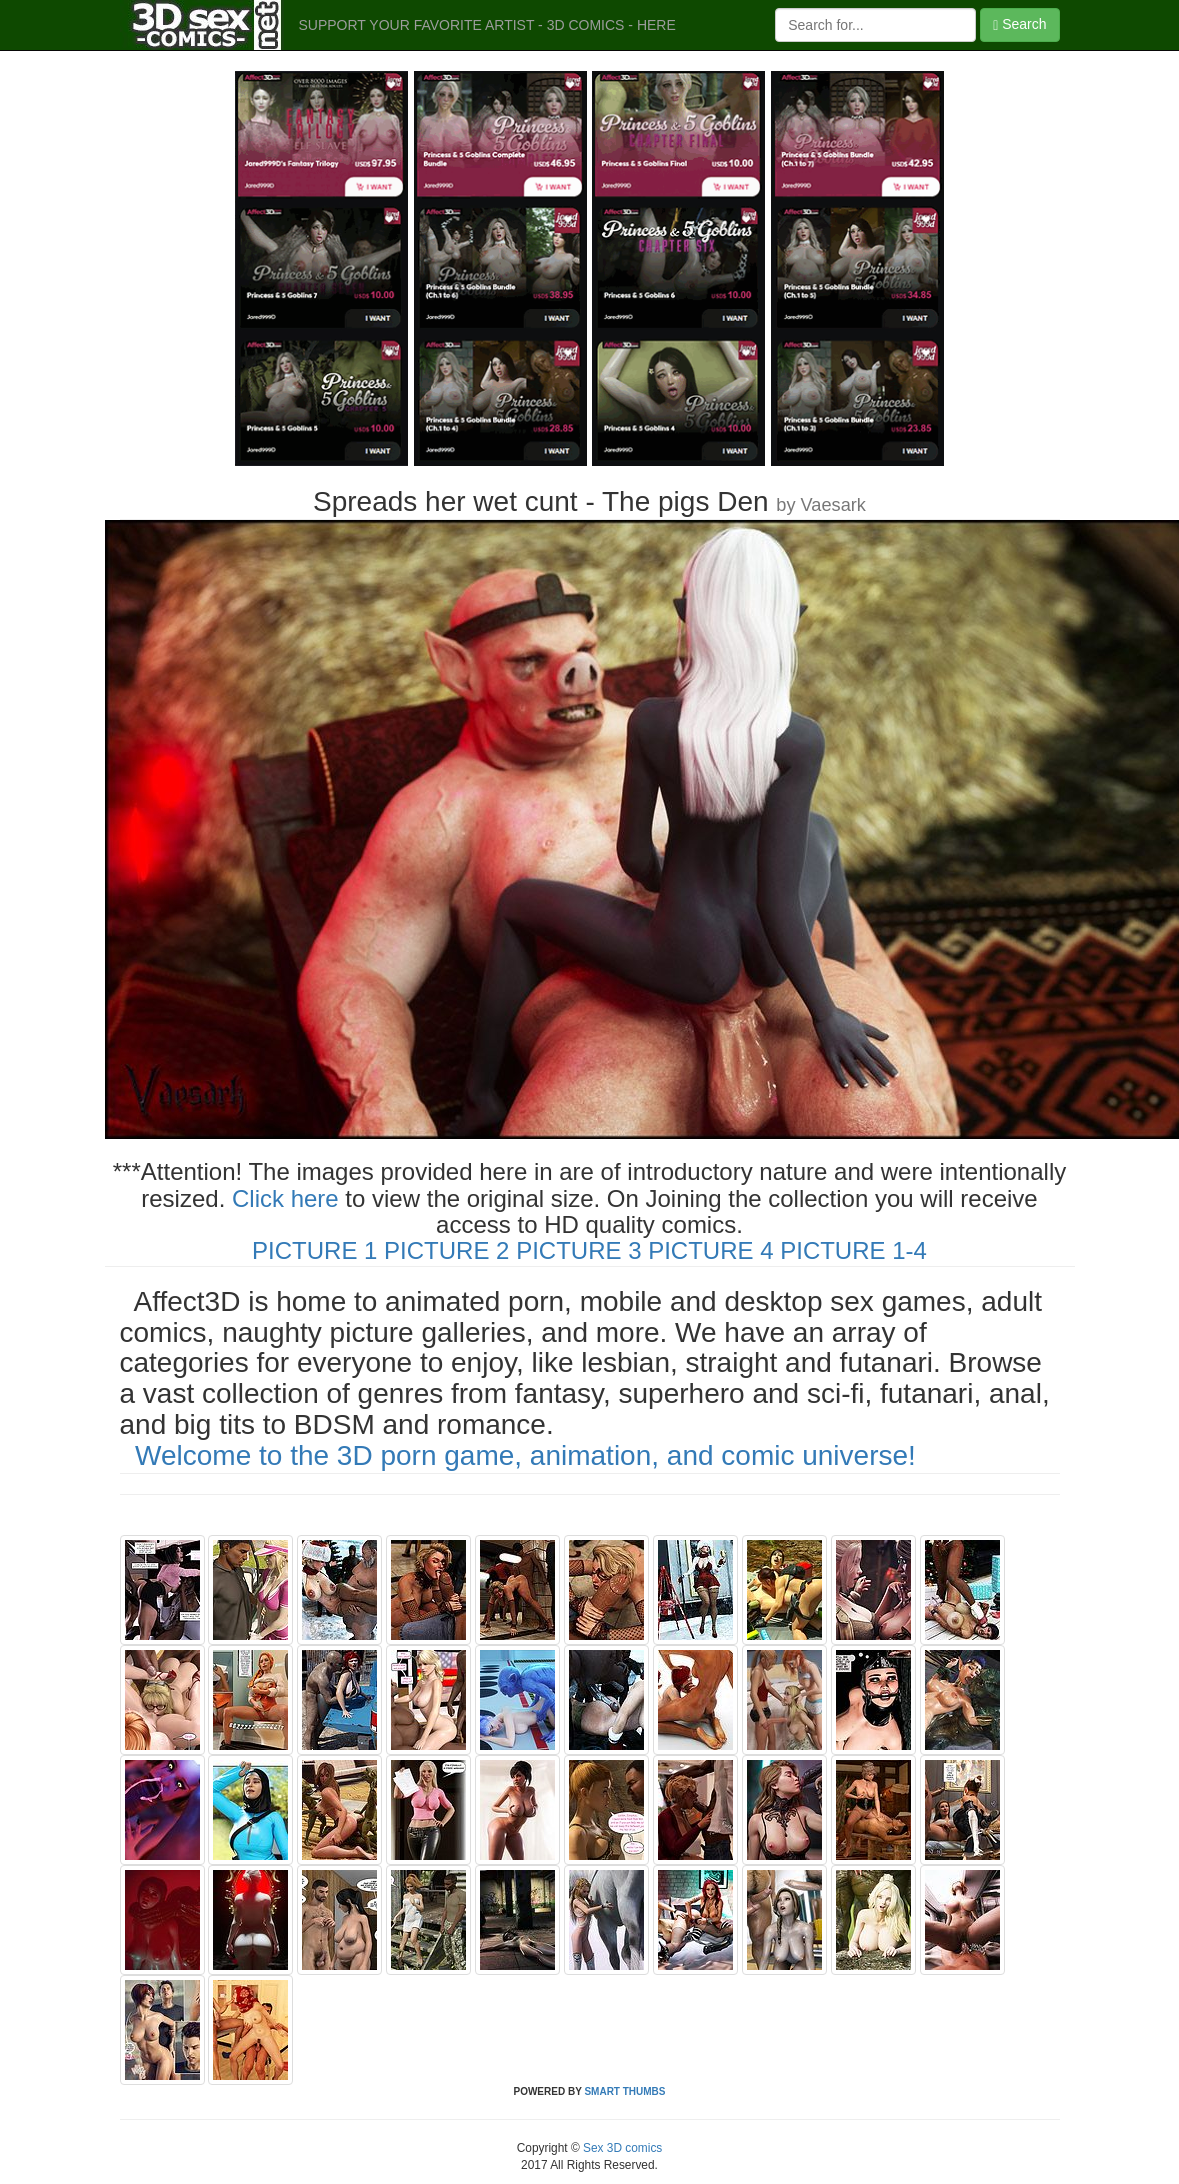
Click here (285, 1198)
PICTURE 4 (710, 1250)
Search (1019, 24)
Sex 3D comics (621, 2148)
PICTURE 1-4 (853, 1250)
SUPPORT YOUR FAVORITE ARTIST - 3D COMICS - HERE (487, 25)
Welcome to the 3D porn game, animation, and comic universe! (525, 1455)
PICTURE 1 (314, 1250)
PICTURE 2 (446, 1250)
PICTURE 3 (578, 1250)
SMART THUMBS (624, 2091)
